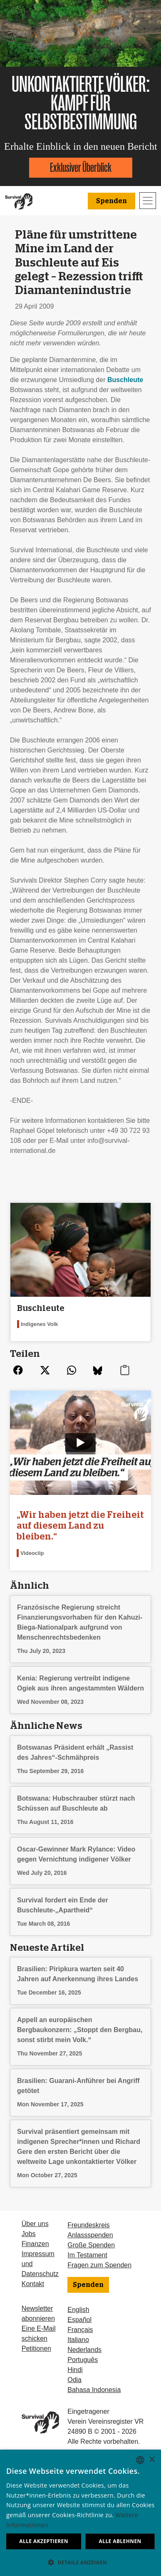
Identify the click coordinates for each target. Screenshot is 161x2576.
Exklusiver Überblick (80, 167)
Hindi (74, 2369)
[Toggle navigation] (147, 200)
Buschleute (125, 379)
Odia (74, 2379)
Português (82, 2359)
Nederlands (84, 2349)
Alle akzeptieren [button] (43, 2541)
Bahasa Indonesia (94, 2389)
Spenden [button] (111, 201)
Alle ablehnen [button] (120, 2541)
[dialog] (80, 2513)
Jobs (29, 2233)
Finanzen (35, 2243)
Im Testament (87, 2255)
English (78, 2309)
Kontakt (33, 2283)
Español (79, 2319)
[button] (80, 2562)
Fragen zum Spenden (99, 2265)
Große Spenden (91, 2245)
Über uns (35, 2223)
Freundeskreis (88, 2225)
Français (80, 2329)
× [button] (152, 2460)
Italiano (78, 2339)
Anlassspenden (90, 2235)
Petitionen (36, 2348)
